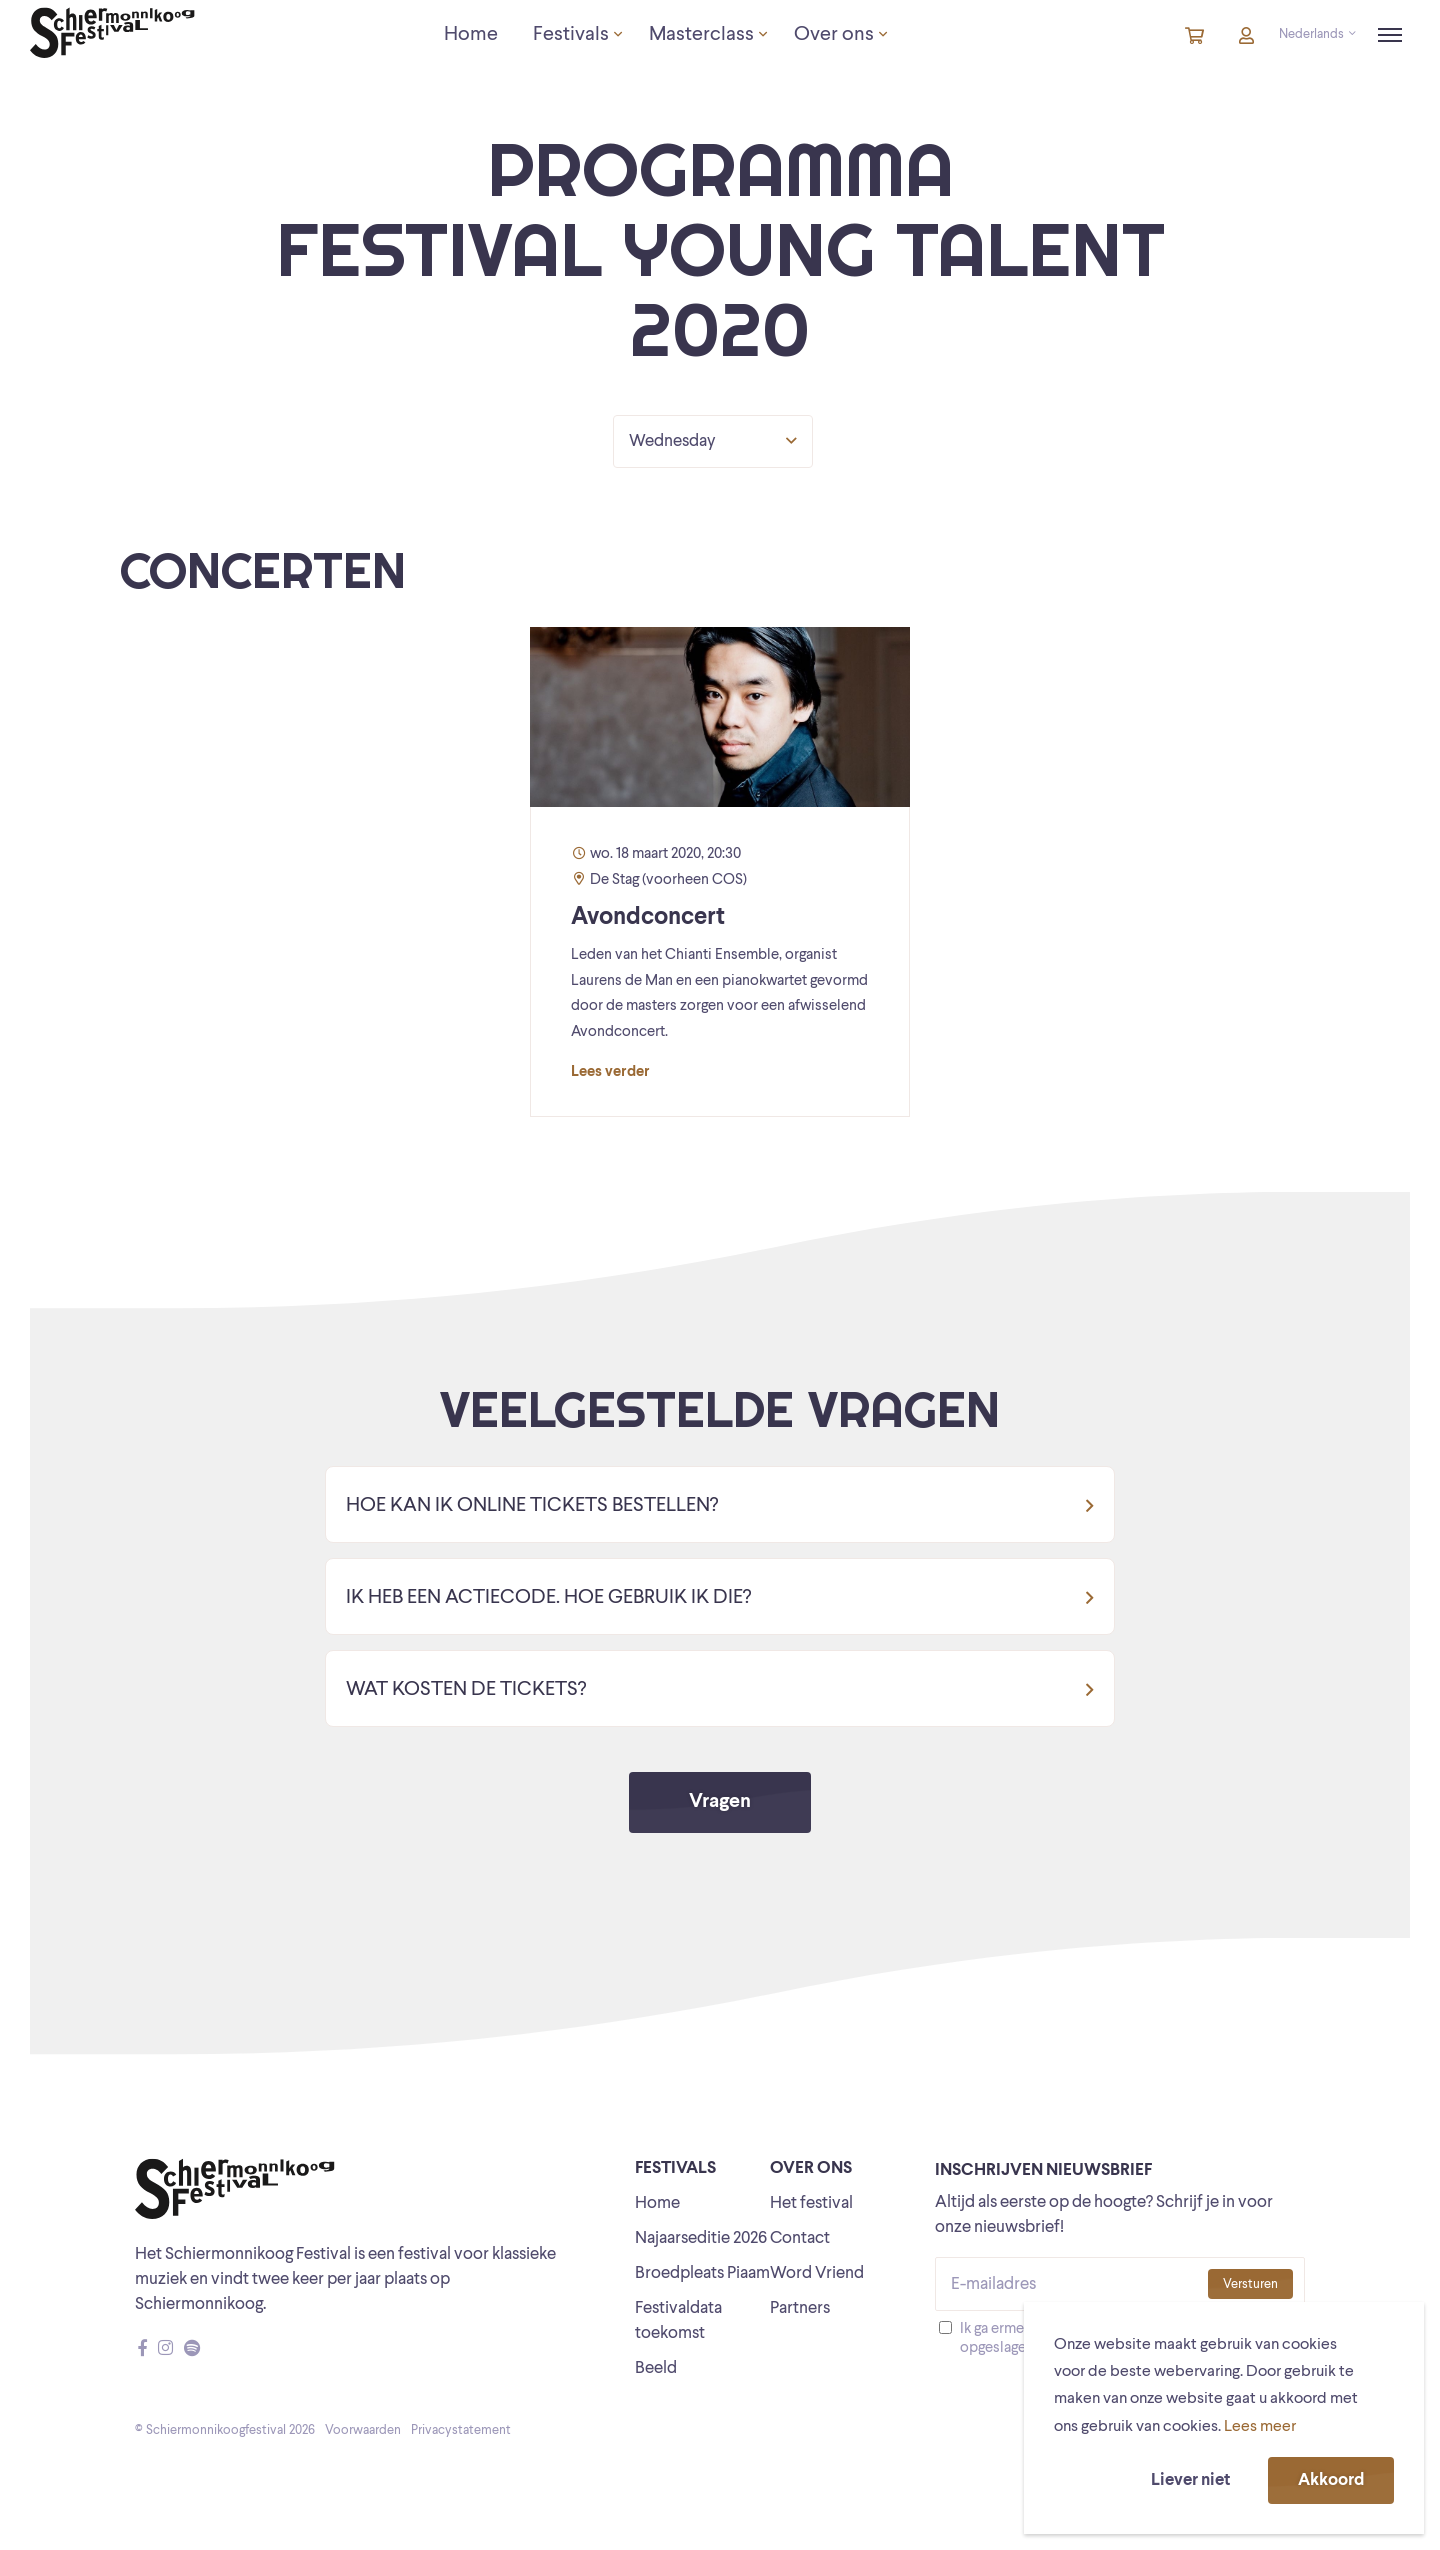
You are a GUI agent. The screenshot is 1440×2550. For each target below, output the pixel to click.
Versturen (1250, 2284)
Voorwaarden (363, 2430)
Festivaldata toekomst (678, 2321)
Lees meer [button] (1260, 2427)
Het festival (811, 2203)
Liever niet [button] (1190, 2480)
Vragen (720, 1802)
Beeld (656, 2368)
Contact (800, 2238)
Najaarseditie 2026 (701, 2238)
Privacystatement (461, 2430)
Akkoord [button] (1331, 2480)
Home (657, 2203)
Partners (800, 2308)
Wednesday (713, 441)
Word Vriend (817, 2273)
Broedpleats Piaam (702, 2273)
